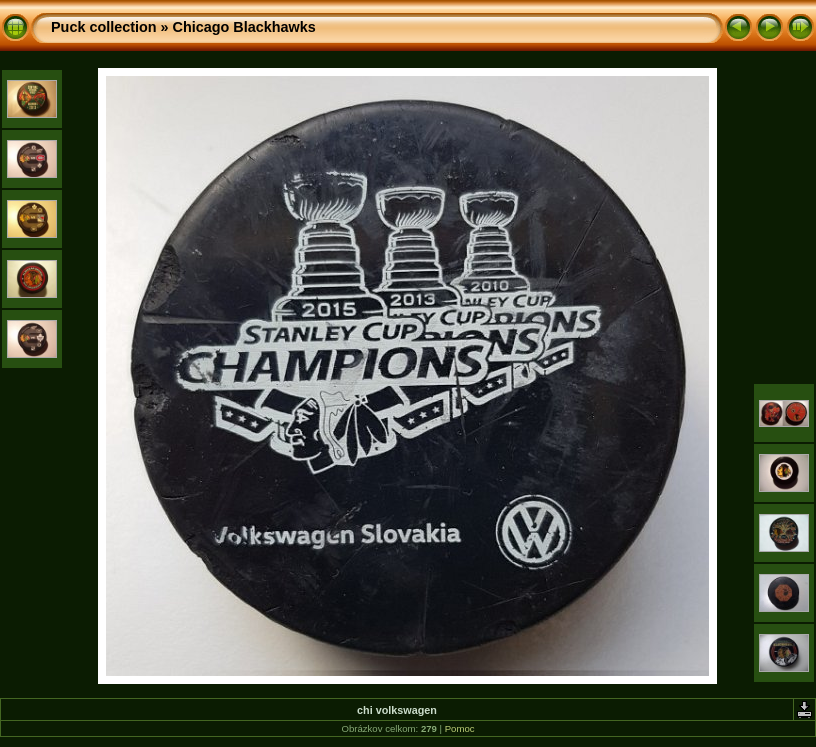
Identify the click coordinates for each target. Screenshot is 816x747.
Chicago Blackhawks (244, 27)
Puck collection (104, 27)
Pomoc (460, 728)
